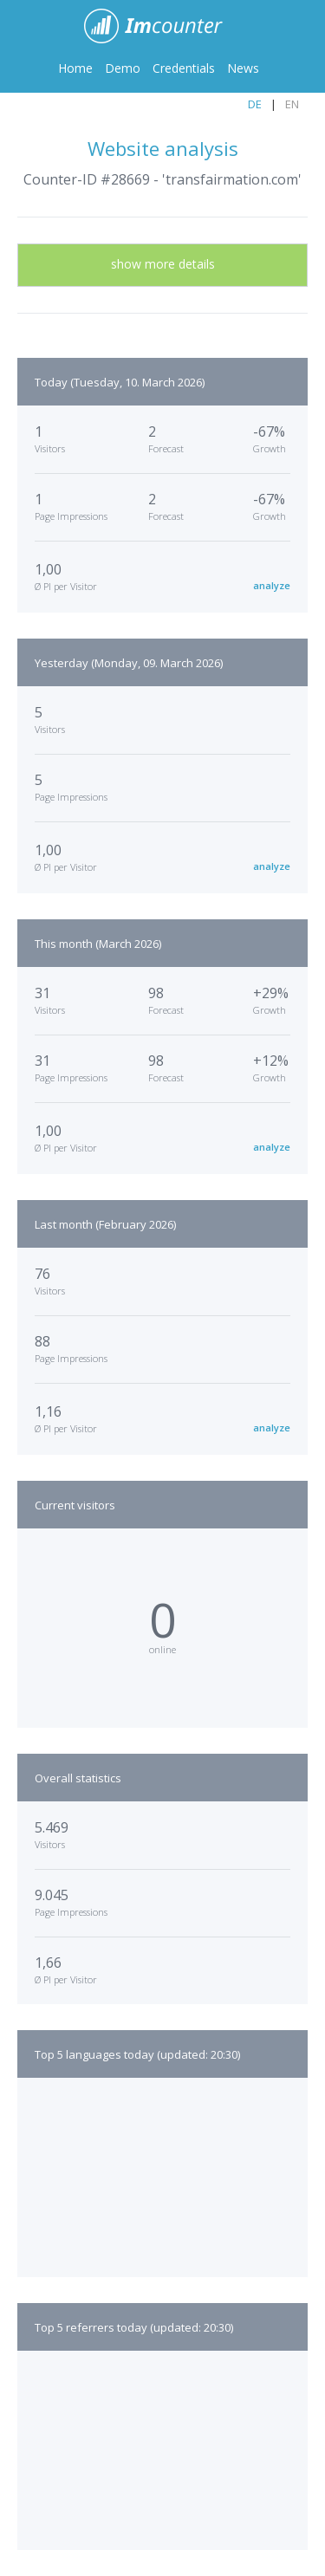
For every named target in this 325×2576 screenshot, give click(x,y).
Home (75, 68)
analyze (271, 585)
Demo (122, 68)
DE (255, 104)
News (243, 68)
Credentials (184, 68)
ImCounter (162, 26)
